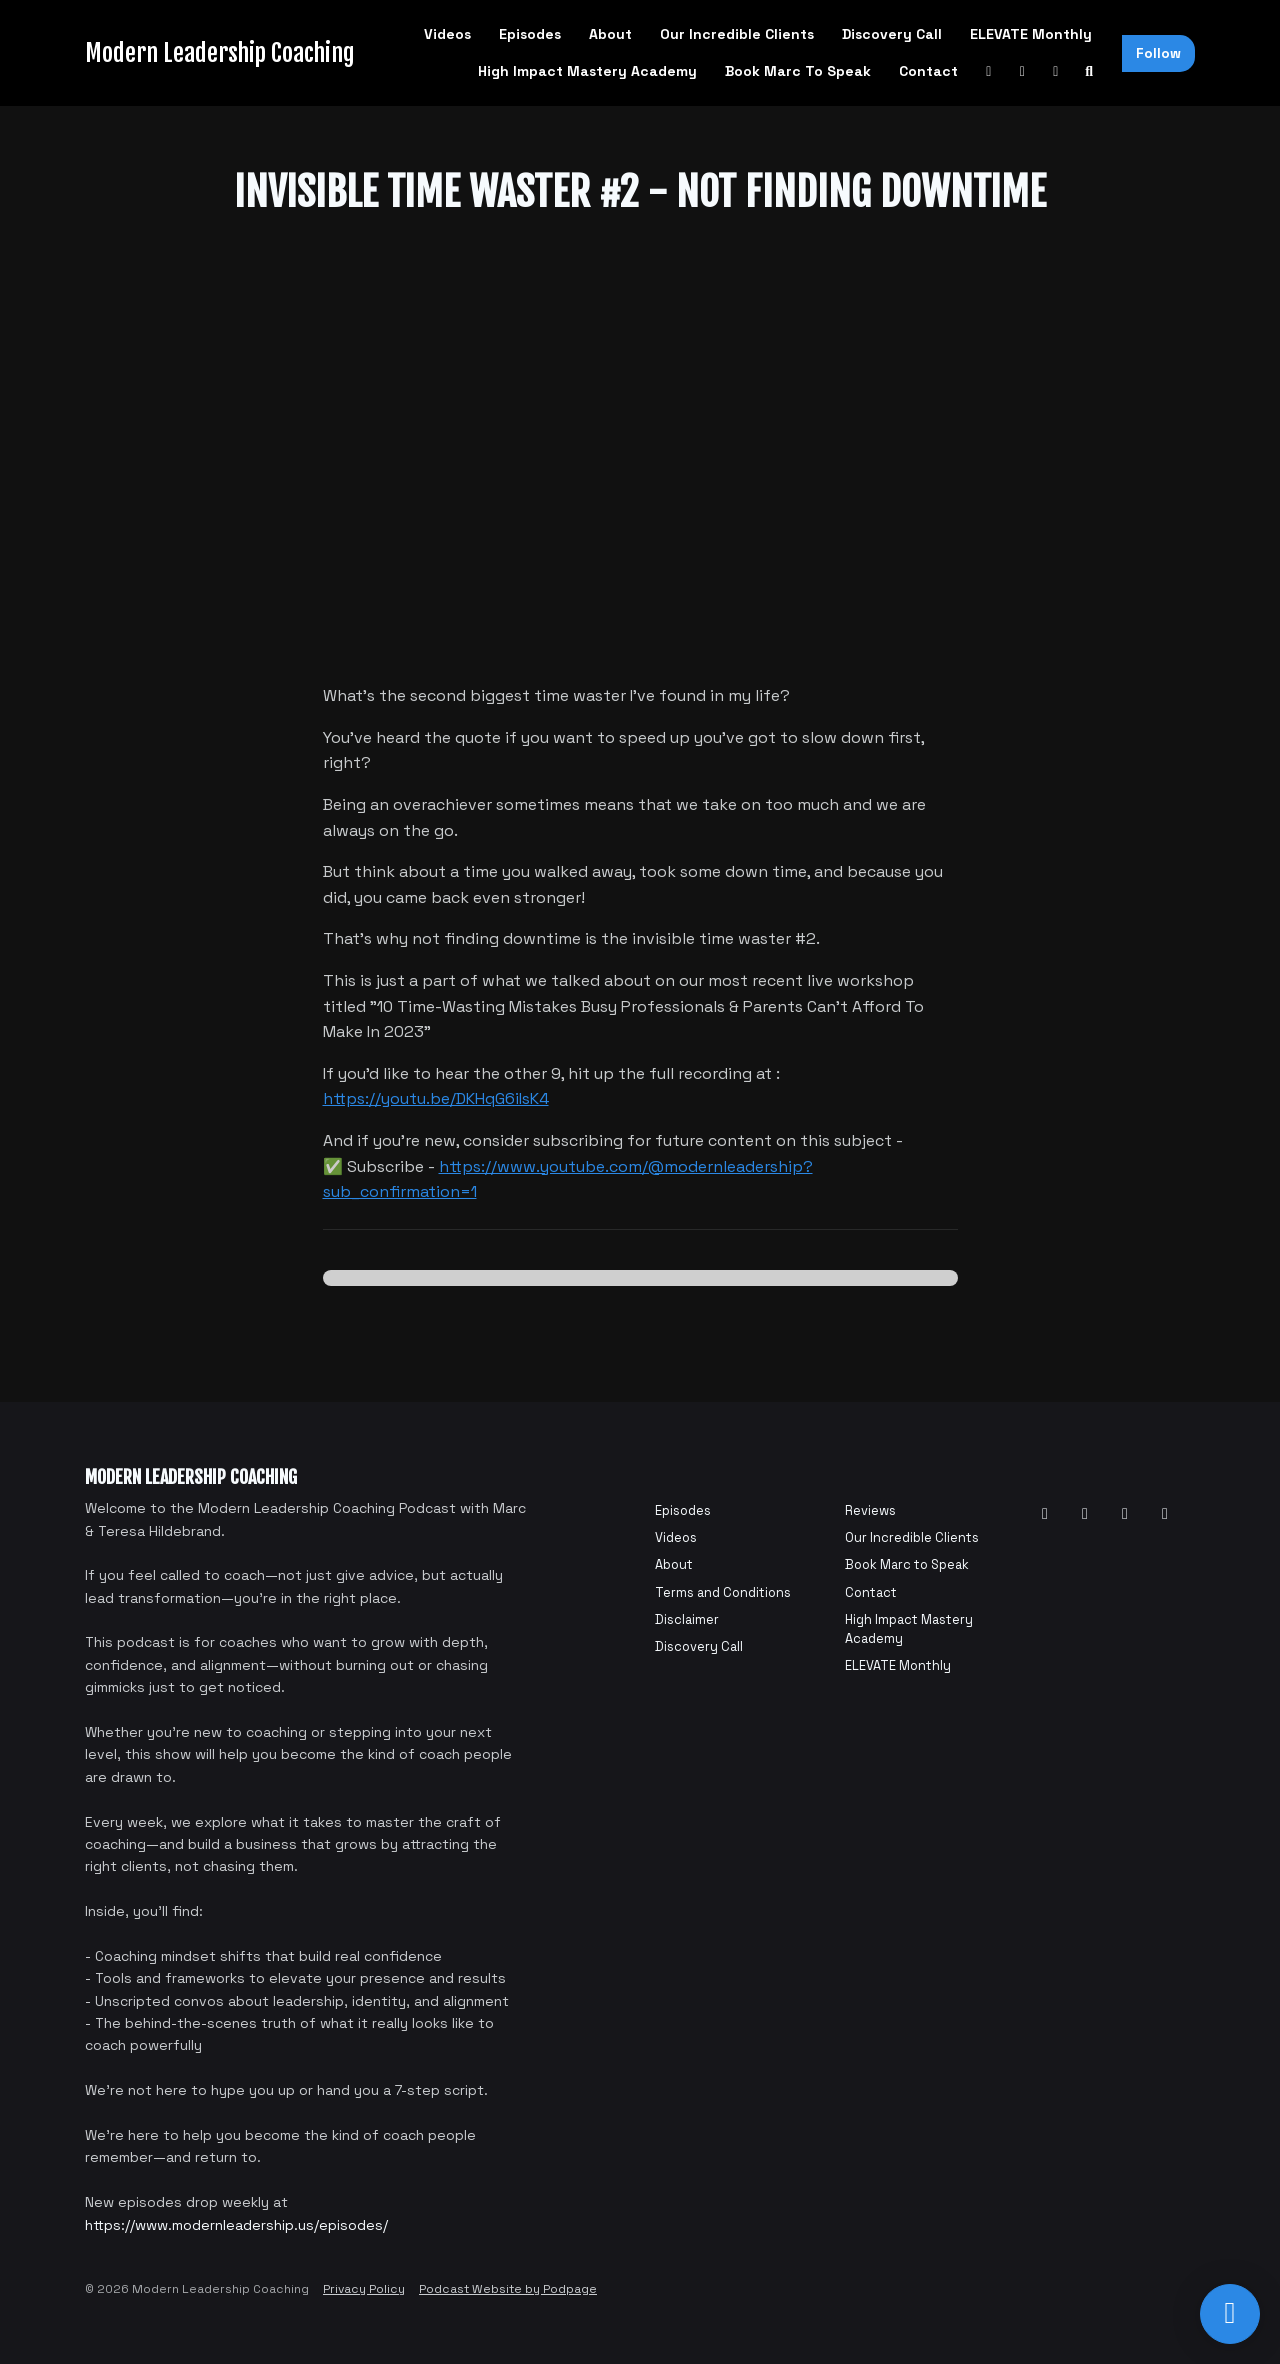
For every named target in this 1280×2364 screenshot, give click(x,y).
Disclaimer (687, 1619)
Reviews (870, 1510)
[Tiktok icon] (1165, 1514)
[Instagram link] (1056, 71)
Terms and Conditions (723, 1592)
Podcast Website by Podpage (508, 2289)
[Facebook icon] (1085, 1514)
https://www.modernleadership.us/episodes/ (236, 2225)
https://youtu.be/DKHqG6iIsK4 (436, 1098)
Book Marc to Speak (798, 71)
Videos (447, 34)
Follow (1158, 53)
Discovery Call (892, 34)
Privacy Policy (364, 2289)
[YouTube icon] (1045, 1514)
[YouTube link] (989, 71)
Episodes (530, 34)
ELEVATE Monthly (1031, 34)
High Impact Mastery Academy (587, 71)
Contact (928, 71)
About (610, 34)
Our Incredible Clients (737, 34)
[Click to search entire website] (1090, 71)
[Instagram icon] (1125, 1514)
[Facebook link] (1023, 71)
